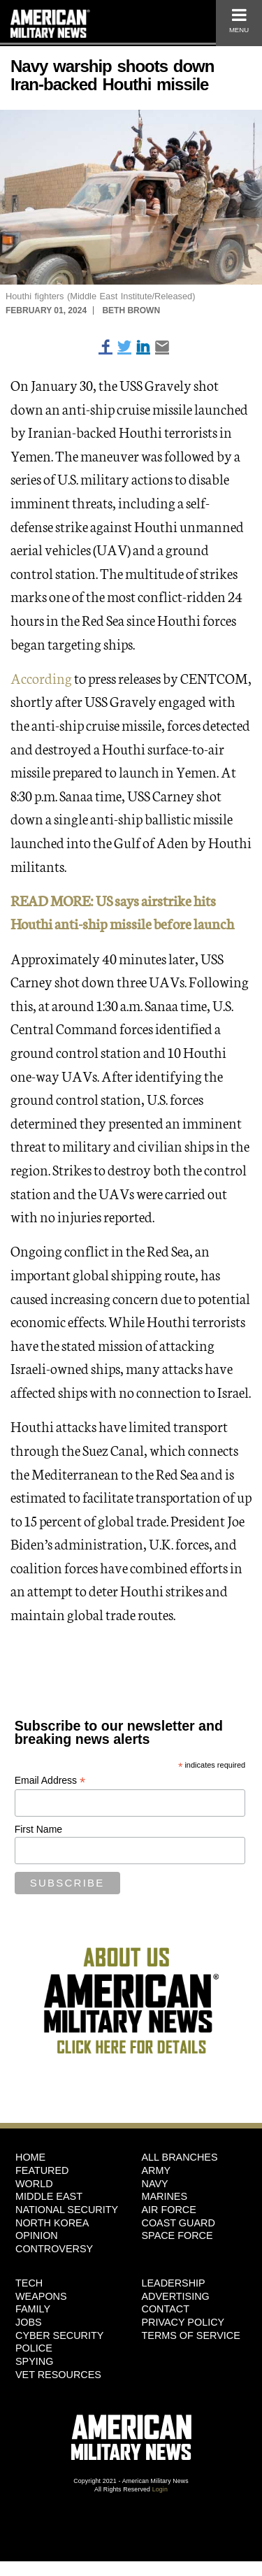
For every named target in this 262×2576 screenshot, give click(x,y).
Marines (165, 2196)
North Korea (52, 2222)
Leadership (173, 2283)
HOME (30, 2157)
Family (32, 2308)
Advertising (176, 2296)
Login (160, 2489)
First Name (38, 1829)
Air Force (169, 2209)
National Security (66, 2209)
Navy (155, 2183)
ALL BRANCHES (180, 2157)
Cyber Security (59, 2335)
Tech (29, 2283)
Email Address (50, 1780)
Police (33, 2348)
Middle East (48, 2196)
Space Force (177, 2235)
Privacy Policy (183, 2322)
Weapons (41, 2296)
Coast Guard (178, 2222)
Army (156, 2170)
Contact (165, 2308)
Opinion (36, 2235)
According (41, 677)
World (34, 2183)
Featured (42, 2170)
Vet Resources (58, 2374)
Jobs (28, 2322)
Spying (34, 2361)
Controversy (54, 2248)
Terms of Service (191, 2335)
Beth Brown (131, 310)
